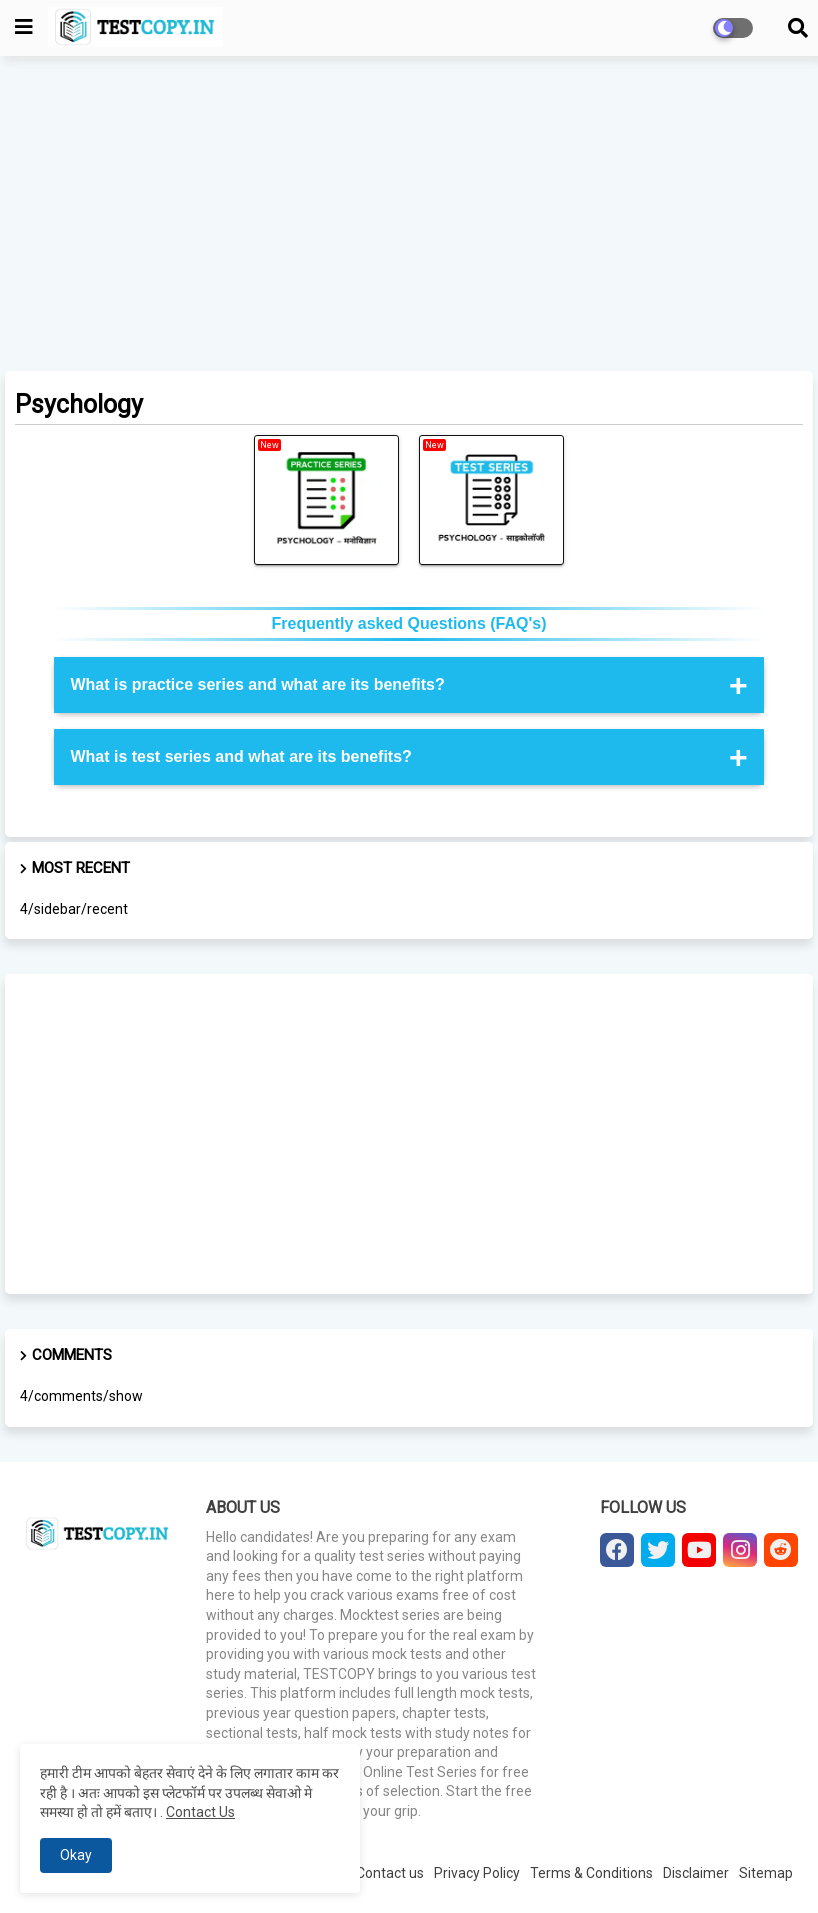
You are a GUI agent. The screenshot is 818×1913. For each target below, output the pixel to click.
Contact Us (200, 1812)
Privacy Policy (477, 1873)
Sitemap (766, 1873)
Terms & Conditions (591, 1873)
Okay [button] (76, 1855)
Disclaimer (696, 1873)
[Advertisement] (409, 216)
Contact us (390, 1873)
